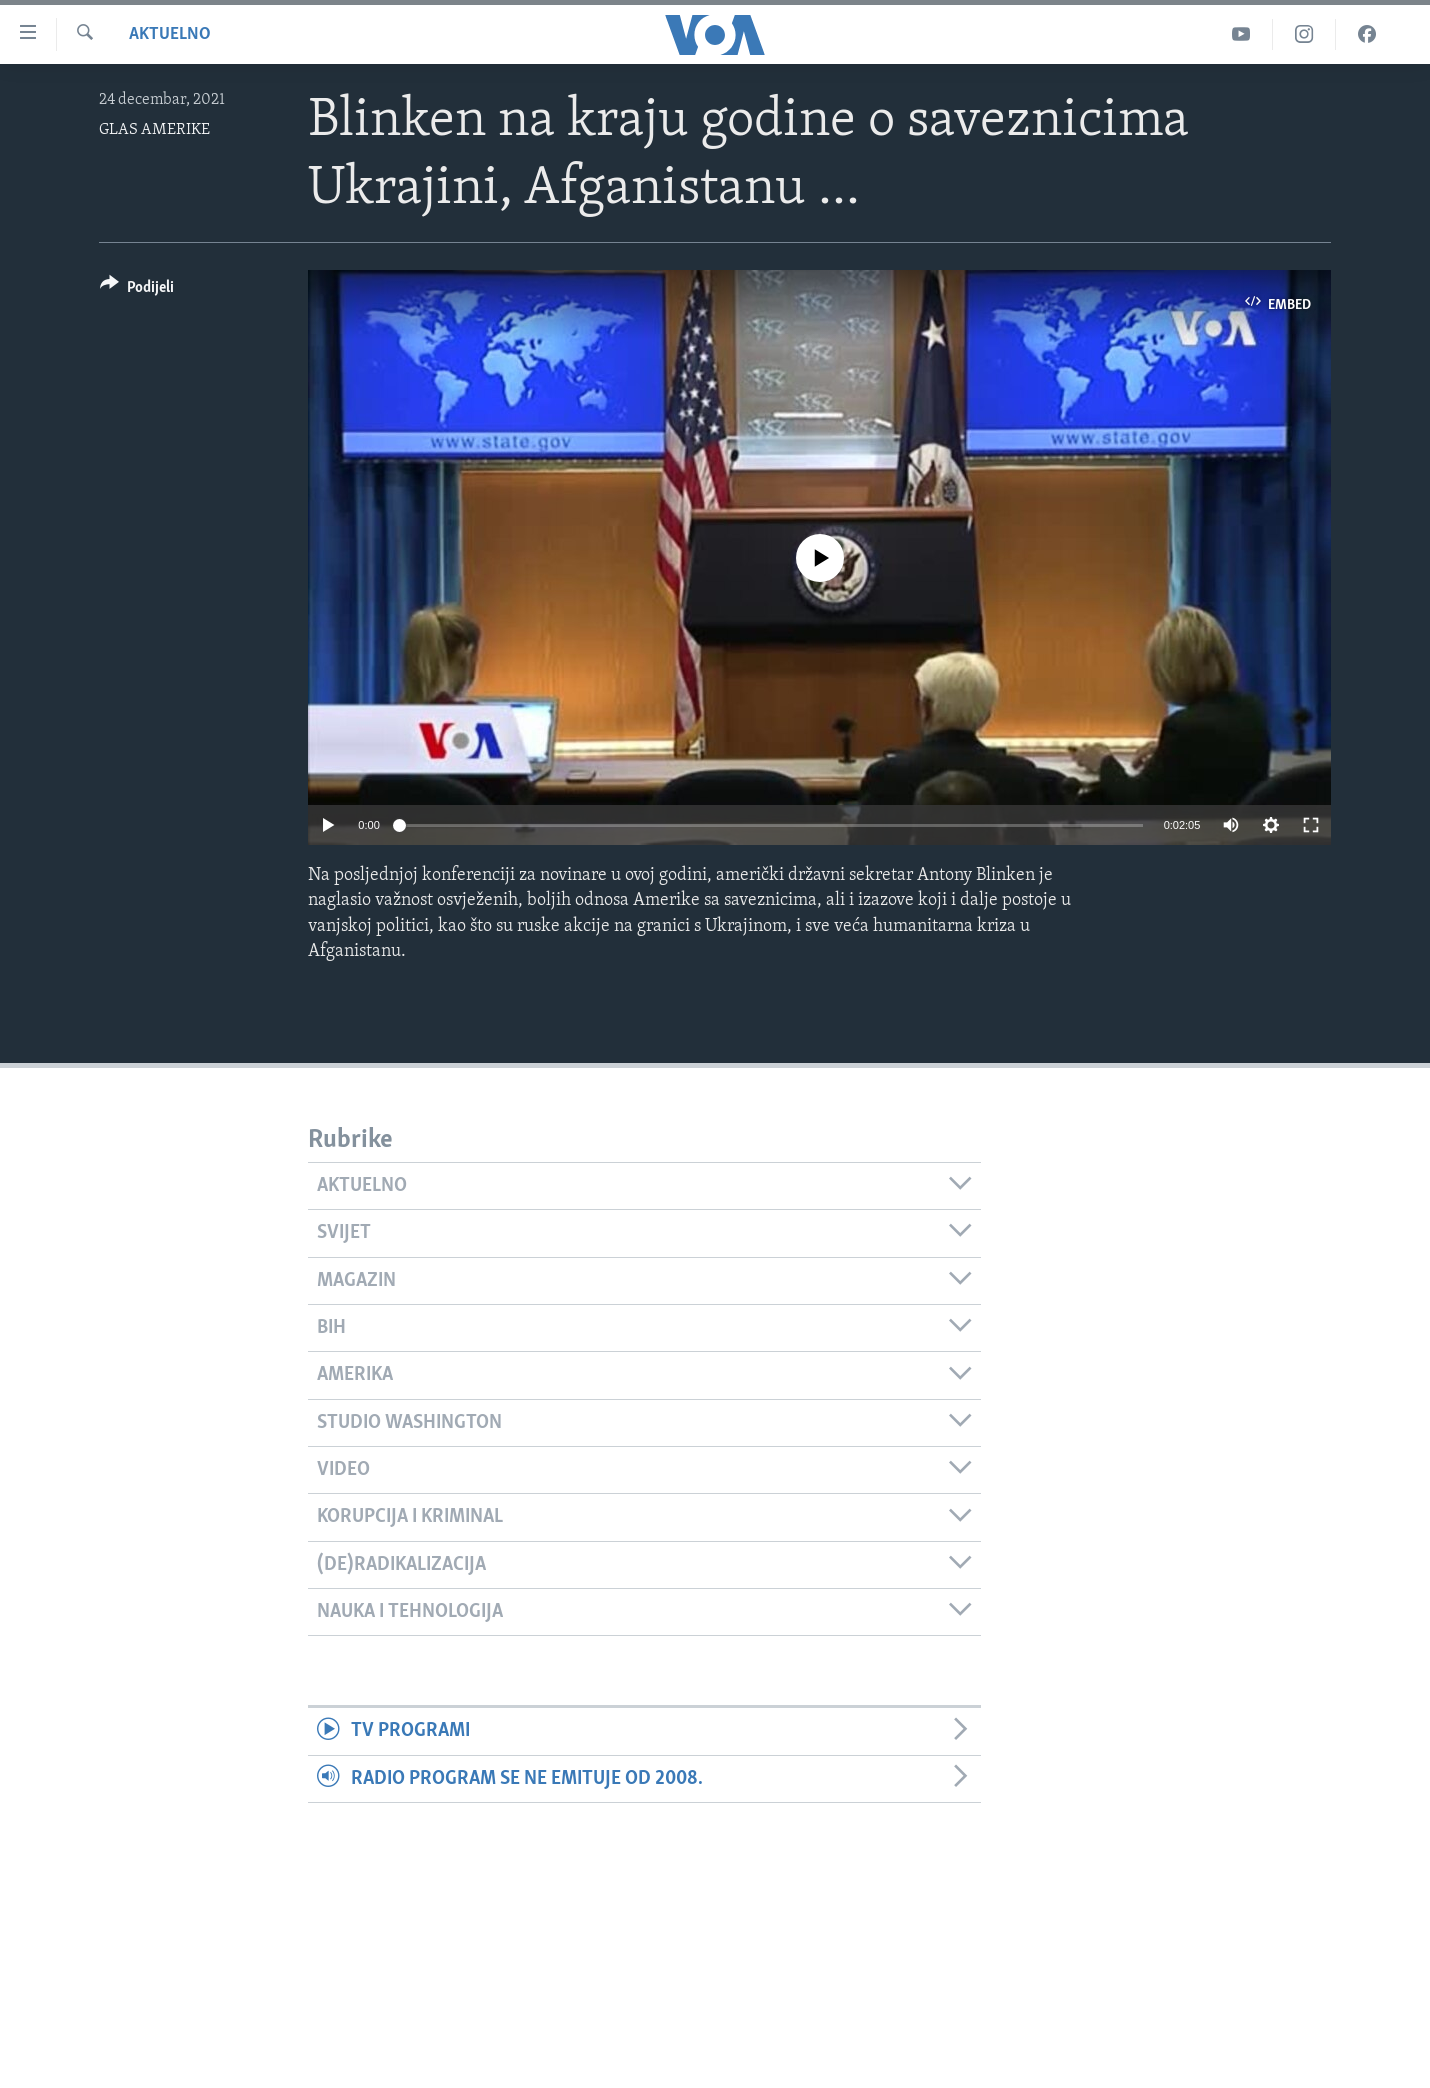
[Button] (137, 290)
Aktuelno (170, 34)
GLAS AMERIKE (154, 130)
